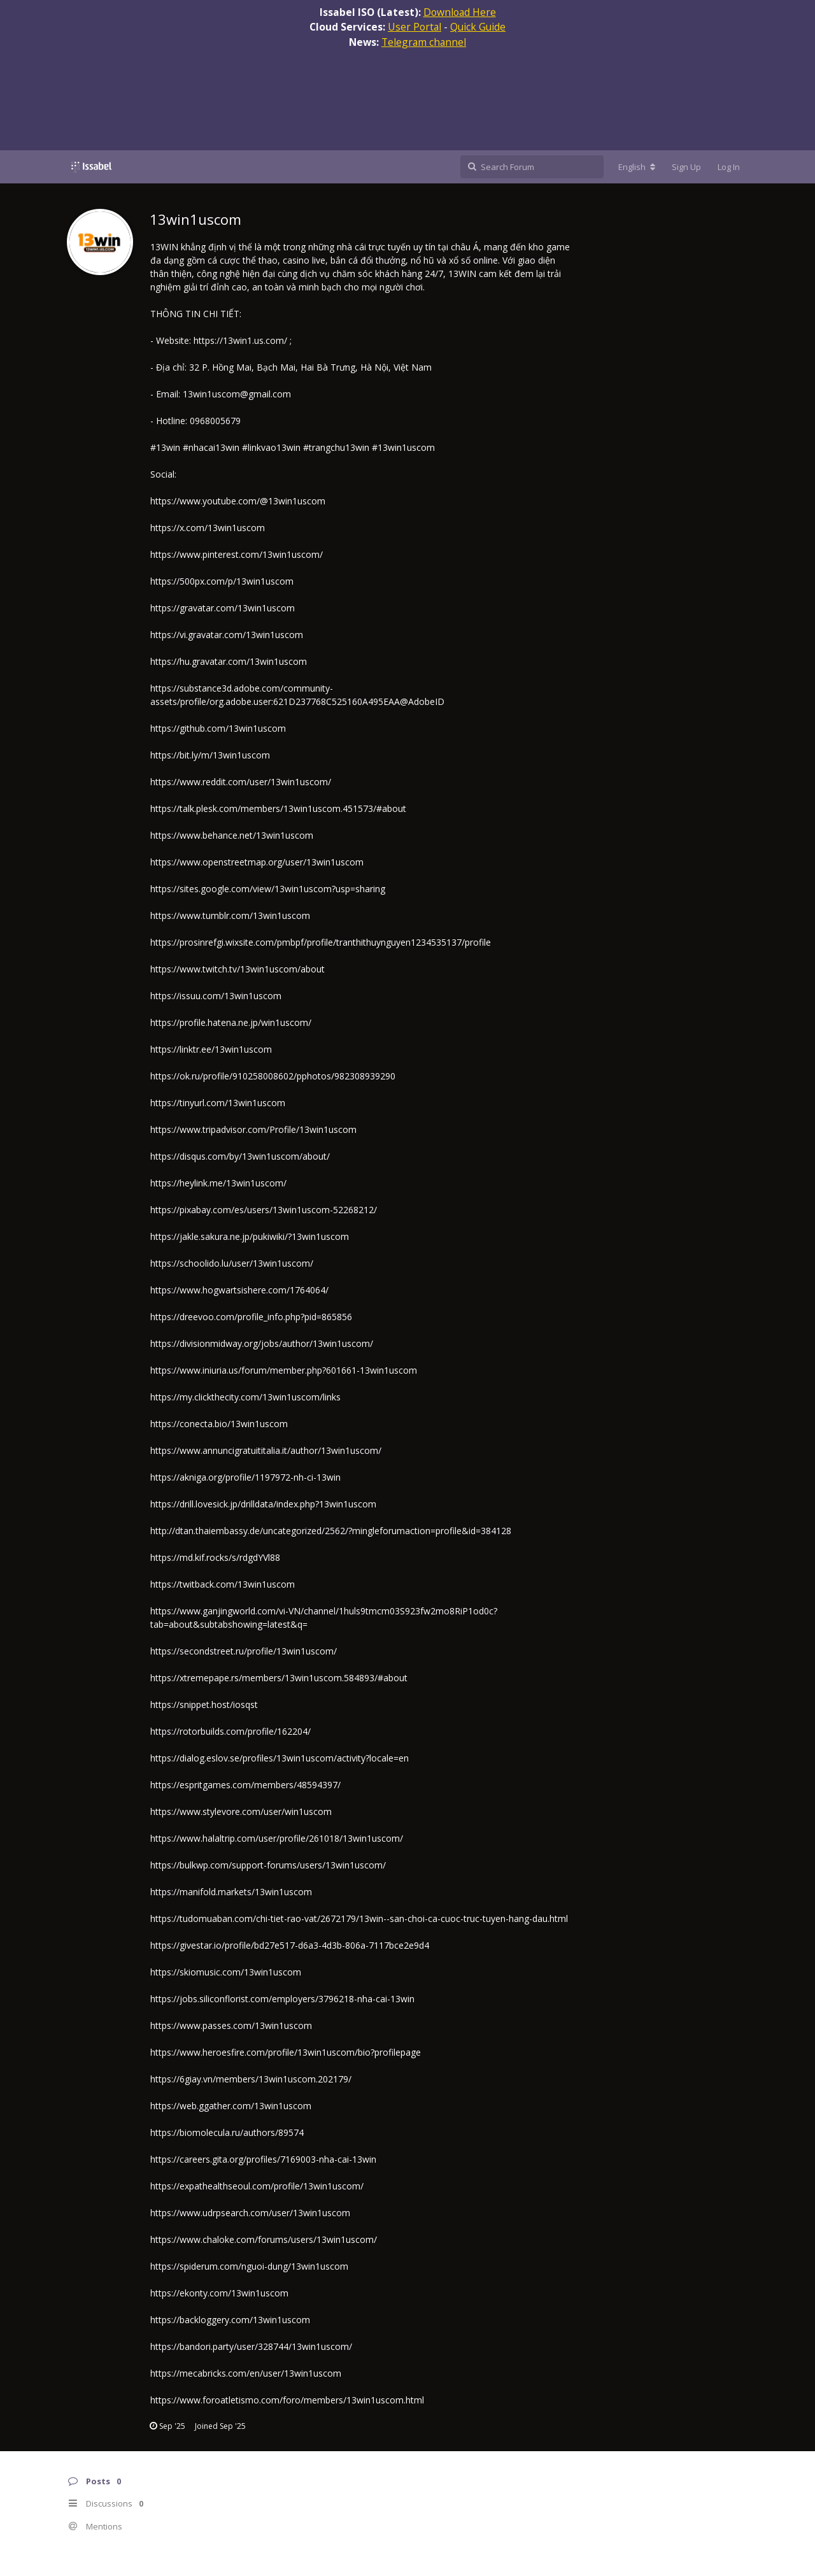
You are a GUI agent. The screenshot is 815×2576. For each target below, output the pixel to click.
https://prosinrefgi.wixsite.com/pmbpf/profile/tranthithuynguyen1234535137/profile (320, 942)
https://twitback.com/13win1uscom (222, 1584)
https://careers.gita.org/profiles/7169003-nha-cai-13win (263, 2159)
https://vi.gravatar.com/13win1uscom (226, 635)
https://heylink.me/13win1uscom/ (218, 1183)
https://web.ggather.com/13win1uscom (230, 2106)
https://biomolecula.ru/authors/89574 (227, 2132)
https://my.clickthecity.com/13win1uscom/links (245, 1397)
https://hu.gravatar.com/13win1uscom (228, 661)
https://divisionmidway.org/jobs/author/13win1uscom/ (261, 1343)
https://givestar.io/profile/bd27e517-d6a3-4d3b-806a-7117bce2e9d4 (289, 1945)
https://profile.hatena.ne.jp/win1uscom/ (230, 1022)
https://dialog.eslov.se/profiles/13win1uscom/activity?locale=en (279, 1758)
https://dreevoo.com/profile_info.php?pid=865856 (251, 1317)
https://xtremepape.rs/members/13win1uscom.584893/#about (279, 1678)
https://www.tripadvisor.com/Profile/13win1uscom (253, 1129)
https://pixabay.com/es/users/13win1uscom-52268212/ (263, 1210)
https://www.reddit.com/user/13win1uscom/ (240, 782)
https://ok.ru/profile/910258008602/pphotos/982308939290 (272, 1076)
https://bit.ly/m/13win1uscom (210, 755)
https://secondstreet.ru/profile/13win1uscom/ (243, 1651)
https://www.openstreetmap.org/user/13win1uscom (257, 862)
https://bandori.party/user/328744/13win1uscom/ (251, 2346)
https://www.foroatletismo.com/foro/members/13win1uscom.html (287, 2400)
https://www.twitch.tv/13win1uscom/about (237, 969)
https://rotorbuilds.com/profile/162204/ (230, 1731)
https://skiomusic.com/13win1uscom (225, 1972)
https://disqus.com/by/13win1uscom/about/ (240, 1156)
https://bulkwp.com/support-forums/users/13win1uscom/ (268, 1865)
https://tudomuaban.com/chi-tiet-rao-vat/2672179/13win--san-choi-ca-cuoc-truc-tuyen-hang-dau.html (359, 1918)
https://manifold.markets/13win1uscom (231, 1892)
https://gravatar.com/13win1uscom (222, 608)
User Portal (414, 27)
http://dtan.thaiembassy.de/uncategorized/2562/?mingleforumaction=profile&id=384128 (330, 1531)
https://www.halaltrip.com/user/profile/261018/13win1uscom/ (276, 1838)
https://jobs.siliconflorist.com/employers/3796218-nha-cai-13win (282, 1999)
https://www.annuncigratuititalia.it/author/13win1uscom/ (265, 1450)
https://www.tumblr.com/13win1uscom (230, 915)
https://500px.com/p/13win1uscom (222, 581)
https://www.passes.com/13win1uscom (231, 2025)
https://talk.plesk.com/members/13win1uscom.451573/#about (278, 808)
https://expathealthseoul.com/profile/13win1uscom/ (257, 2186)
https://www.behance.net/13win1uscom (231, 835)
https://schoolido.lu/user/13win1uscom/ (231, 1263)
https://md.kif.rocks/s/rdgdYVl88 (215, 1557)
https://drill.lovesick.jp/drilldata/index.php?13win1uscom (263, 1504)
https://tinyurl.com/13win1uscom (217, 1103)
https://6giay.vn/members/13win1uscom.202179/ (250, 2079)
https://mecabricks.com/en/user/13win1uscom (245, 2373)
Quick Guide (478, 27)
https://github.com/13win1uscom (218, 728)
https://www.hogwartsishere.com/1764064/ (239, 1290)
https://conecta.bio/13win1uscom (219, 1424)
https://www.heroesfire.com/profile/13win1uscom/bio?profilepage (285, 2052)
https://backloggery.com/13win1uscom (230, 2320)
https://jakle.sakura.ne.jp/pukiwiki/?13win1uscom (249, 1236)
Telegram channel (423, 42)
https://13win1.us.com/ (242, 340)
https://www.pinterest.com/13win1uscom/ (236, 554)
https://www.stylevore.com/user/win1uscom (241, 1811)
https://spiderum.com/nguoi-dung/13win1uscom (249, 2266)
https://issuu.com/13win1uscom (215, 996)
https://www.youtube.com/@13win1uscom (237, 501)
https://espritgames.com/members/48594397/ (245, 1785)
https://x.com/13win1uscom (207, 528)
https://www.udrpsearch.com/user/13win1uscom (250, 2213)
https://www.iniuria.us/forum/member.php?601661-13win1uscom (283, 1370)
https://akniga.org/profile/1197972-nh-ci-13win (245, 1477)
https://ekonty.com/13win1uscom (219, 2293)
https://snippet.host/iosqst (204, 1704)
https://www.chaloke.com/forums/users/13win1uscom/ (263, 2239)
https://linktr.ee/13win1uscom (211, 1049)
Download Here (459, 12)
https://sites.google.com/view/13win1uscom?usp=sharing (267, 889)
